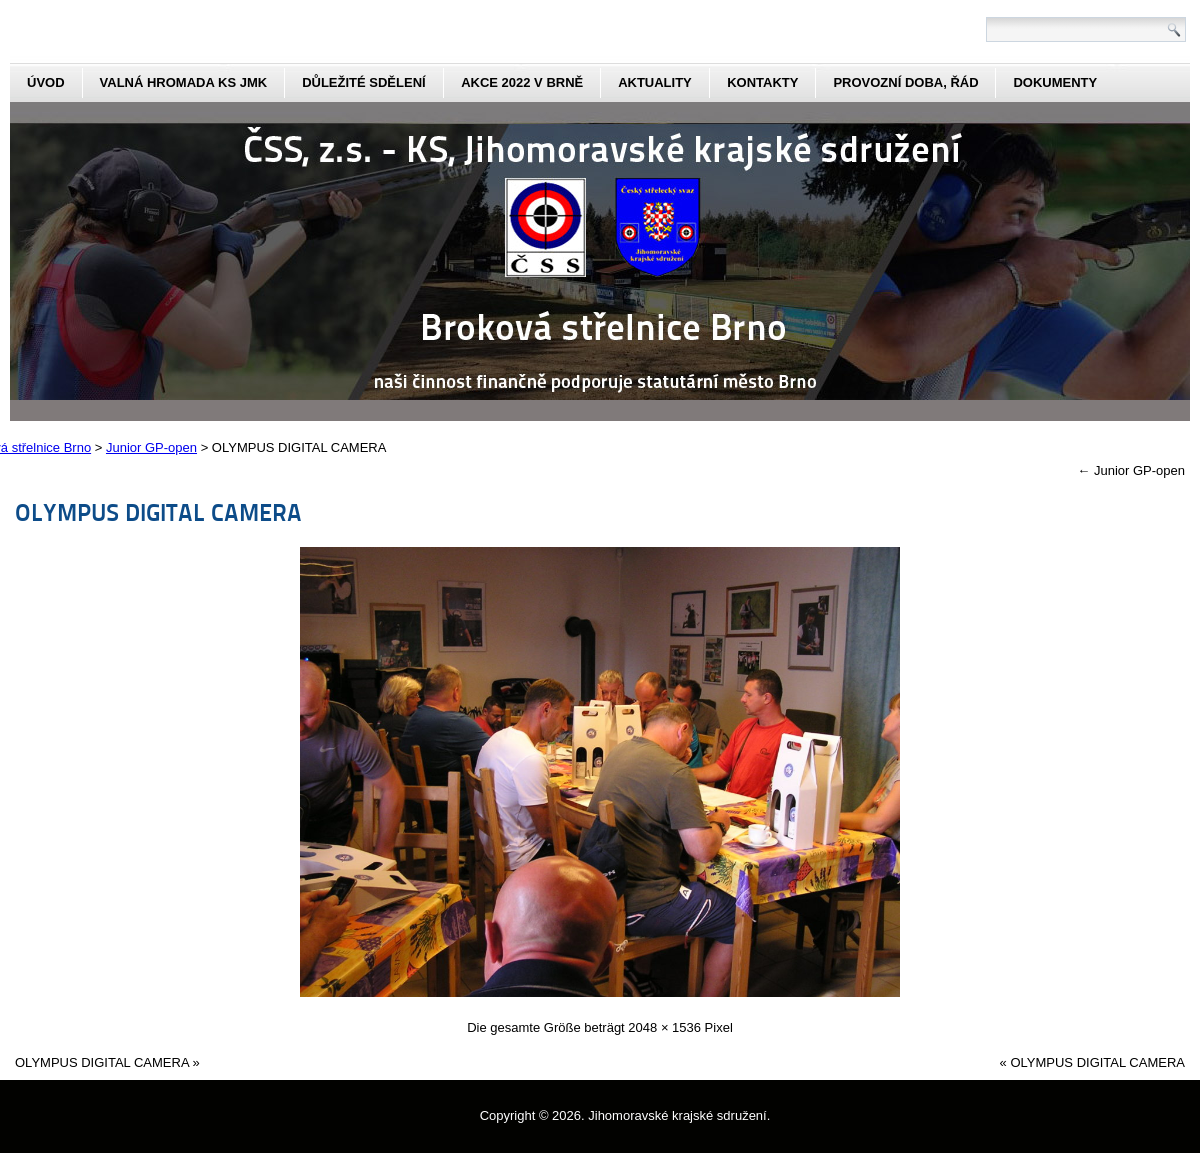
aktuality (655, 82)
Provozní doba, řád (905, 82)
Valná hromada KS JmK (184, 82)
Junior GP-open (1131, 470)
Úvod (46, 82)
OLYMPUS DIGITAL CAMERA (158, 511)
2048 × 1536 (664, 1027)
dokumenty (1055, 82)
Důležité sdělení (364, 82)
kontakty (762, 82)
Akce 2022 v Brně (522, 82)
